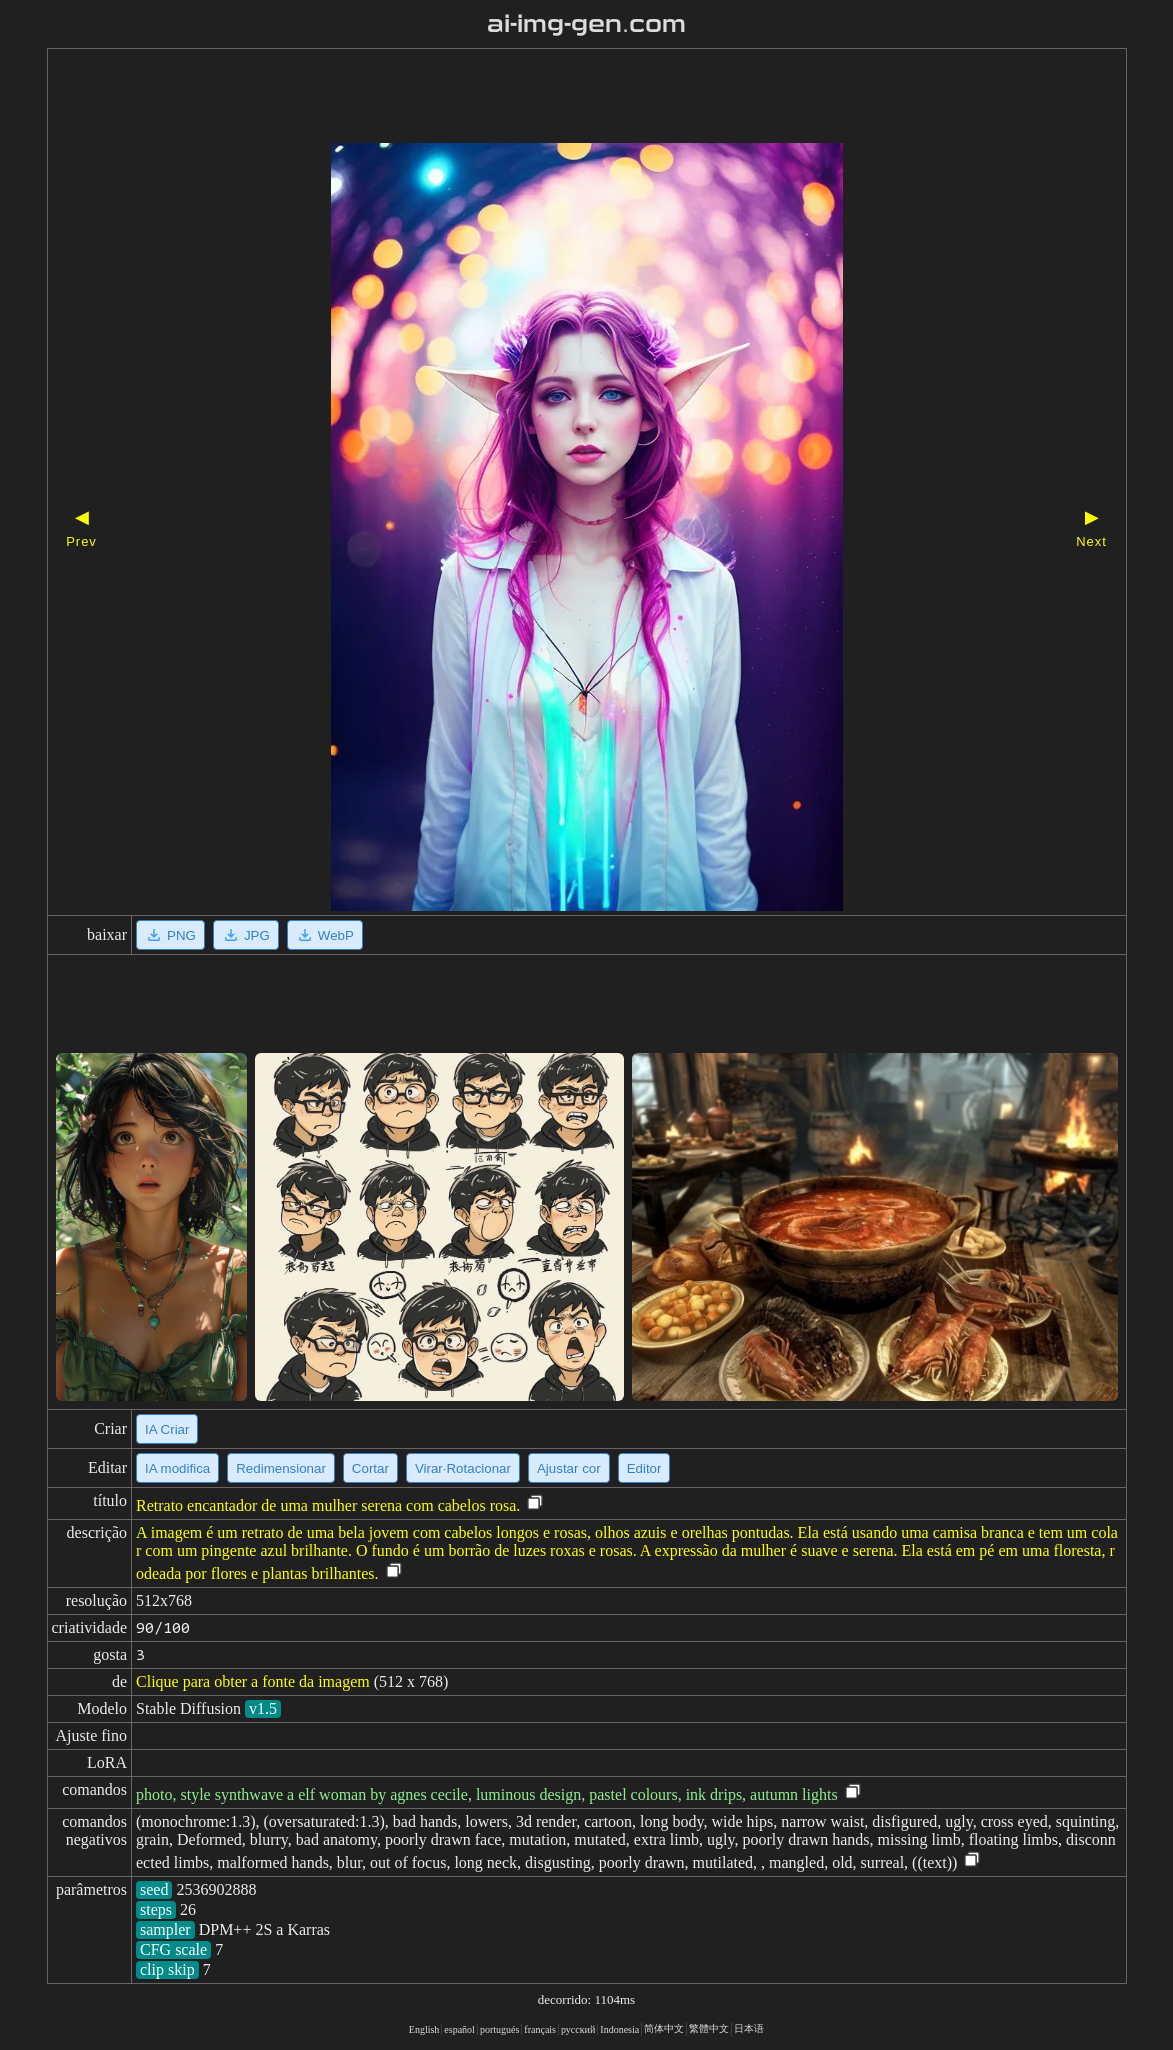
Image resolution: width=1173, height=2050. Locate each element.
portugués (499, 2029)
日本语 (749, 2028)
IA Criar (167, 1429)
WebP (325, 935)
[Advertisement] (552, 98)
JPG (246, 935)
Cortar (370, 1468)
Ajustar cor (569, 1468)
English (424, 2029)
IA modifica (177, 1468)
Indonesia (619, 2029)
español (459, 2029)
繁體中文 (709, 2028)
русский (578, 2029)
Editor (644, 1468)
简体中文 (664, 2028)
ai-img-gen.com (586, 24)
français (540, 2029)
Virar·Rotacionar (463, 1468)
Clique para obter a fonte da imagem (253, 1681)
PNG (170, 935)
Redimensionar (281, 1468)
